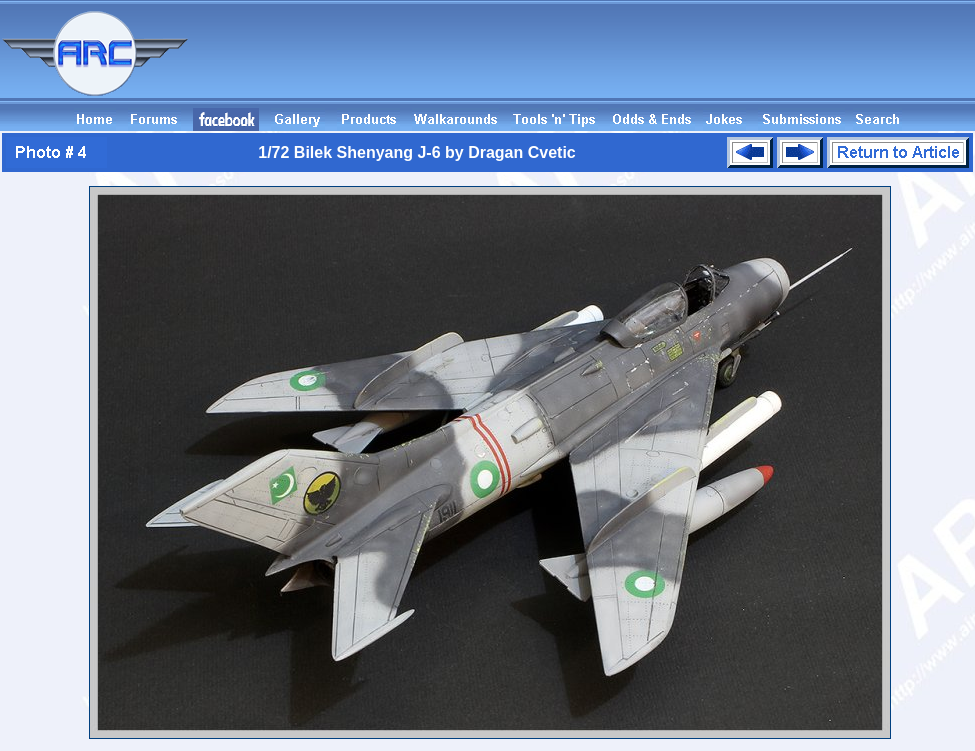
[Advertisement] (611, 63)
